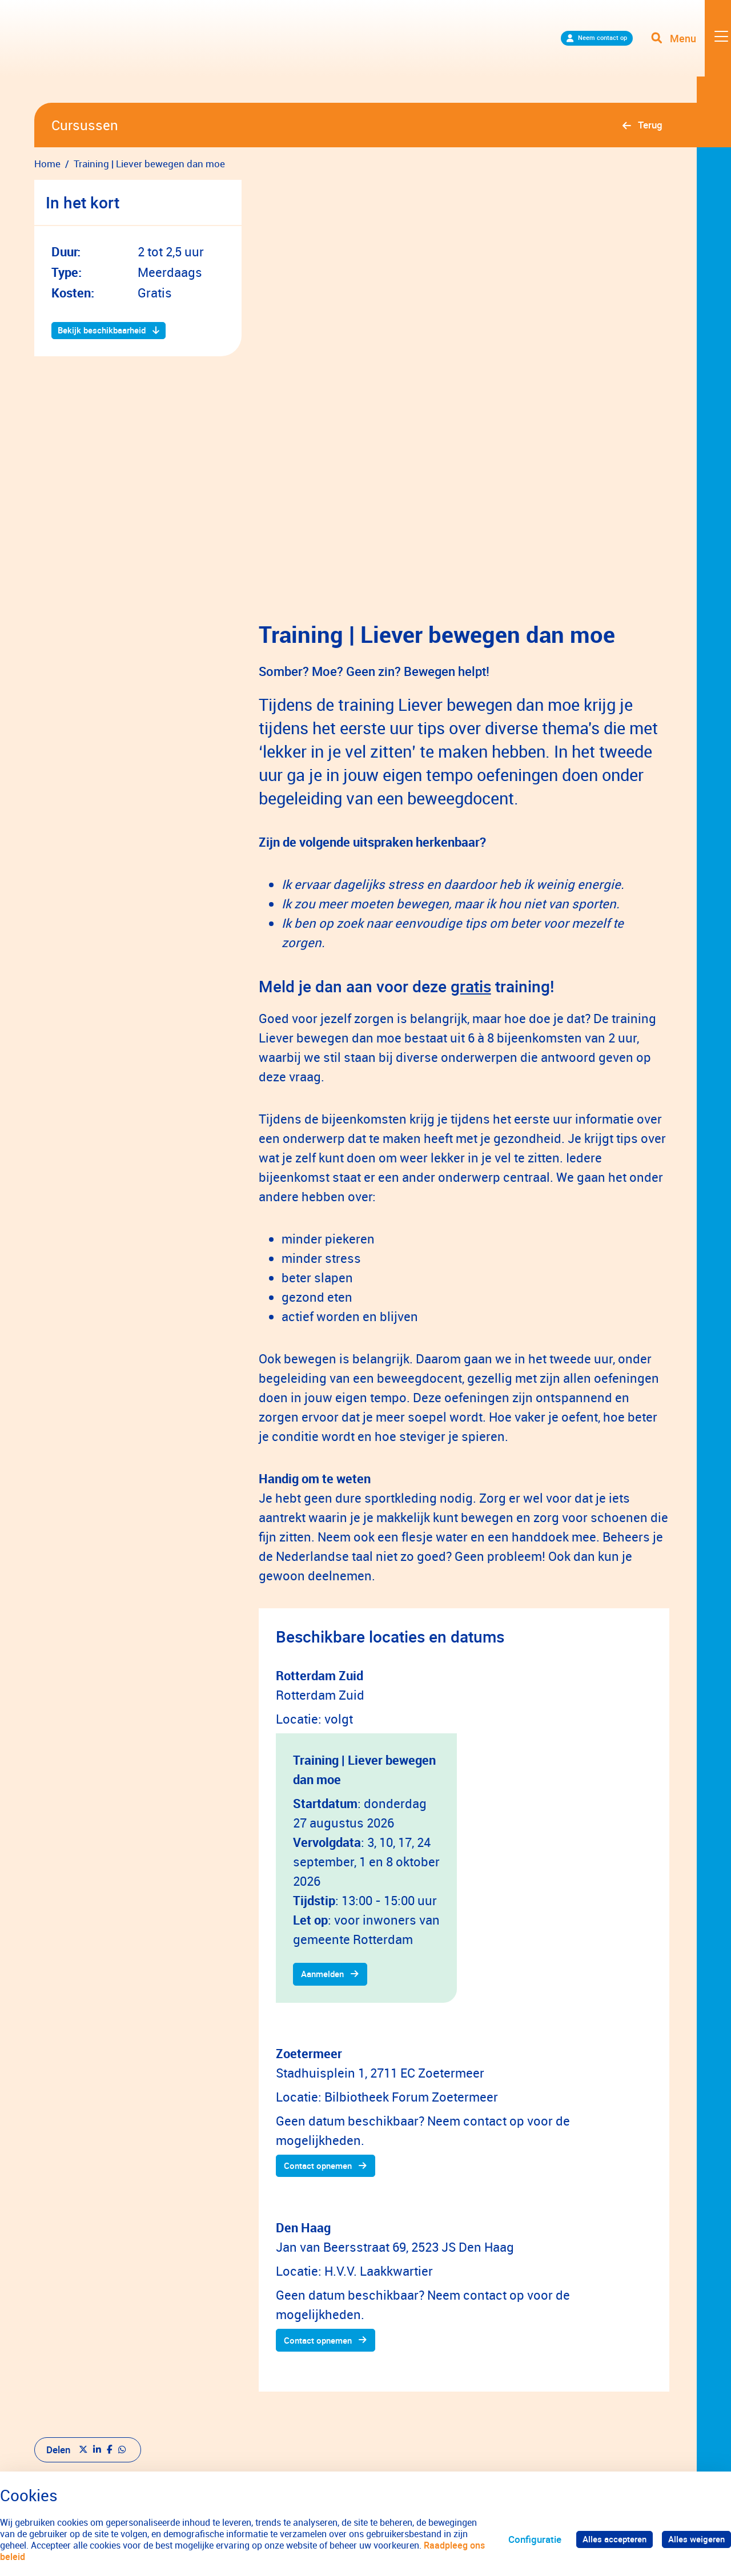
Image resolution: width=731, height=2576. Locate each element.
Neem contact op (570, 51)
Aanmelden (327, 1838)
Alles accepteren (604, 2539)
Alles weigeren (693, 2539)
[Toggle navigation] (687, 51)
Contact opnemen (324, 2032)
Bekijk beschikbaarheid (108, 330)
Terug (650, 124)
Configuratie (520, 2539)
